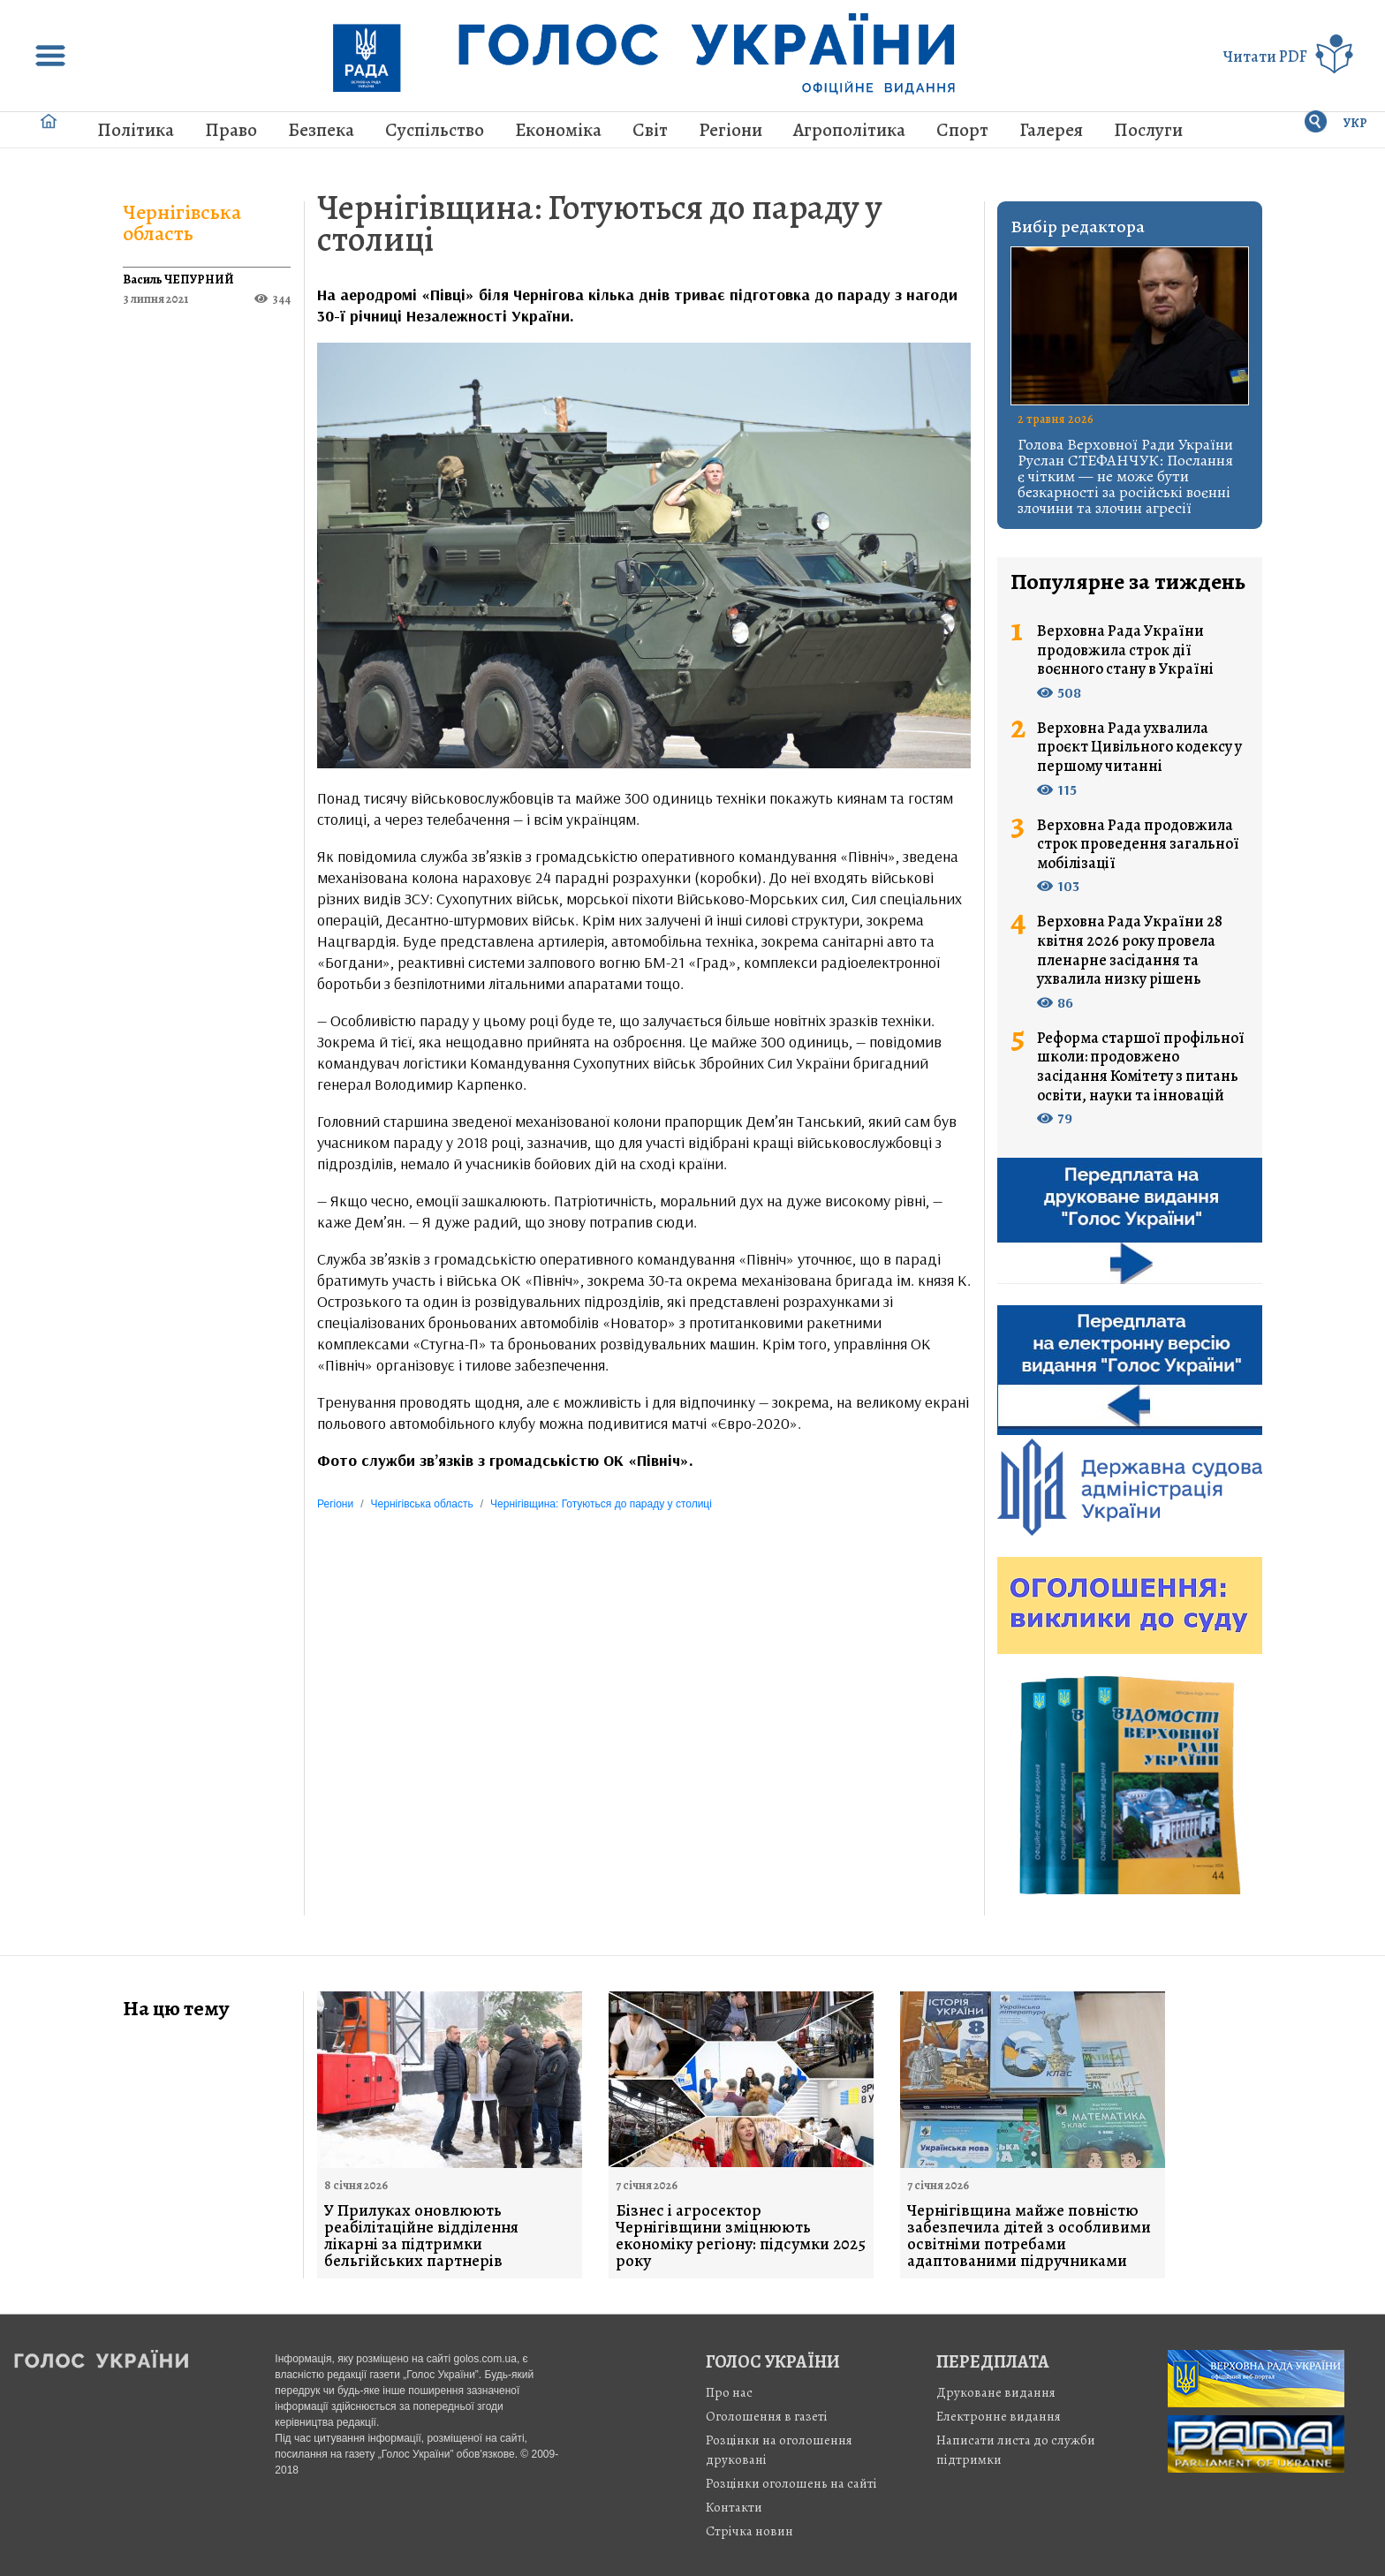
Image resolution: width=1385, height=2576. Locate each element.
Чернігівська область (182, 222)
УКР (1355, 123)
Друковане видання (996, 2392)
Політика (135, 129)
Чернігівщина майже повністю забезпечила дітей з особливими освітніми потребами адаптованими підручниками (1029, 2236)
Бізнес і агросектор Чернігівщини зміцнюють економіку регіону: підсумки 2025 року (741, 2236)
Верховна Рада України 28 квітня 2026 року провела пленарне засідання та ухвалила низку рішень (1129, 950)
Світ (650, 129)
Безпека (321, 129)
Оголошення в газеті (767, 2416)
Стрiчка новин (749, 2531)
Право (231, 129)
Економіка (558, 129)
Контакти (734, 2507)
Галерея (1051, 129)
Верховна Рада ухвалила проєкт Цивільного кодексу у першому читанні (1139, 747)
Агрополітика (849, 129)
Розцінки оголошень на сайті (791, 2483)
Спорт (962, 129)
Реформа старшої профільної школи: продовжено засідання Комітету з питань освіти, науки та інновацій (1141, 1067)
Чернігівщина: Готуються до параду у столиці (599, 223)
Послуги (1148, 129)
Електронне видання (998, 2416)
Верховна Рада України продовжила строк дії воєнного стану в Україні (1125, 650)
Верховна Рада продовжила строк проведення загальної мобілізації (1138, 844)
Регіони (730, 129)
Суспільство (434, 129)
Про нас (729, 2392)
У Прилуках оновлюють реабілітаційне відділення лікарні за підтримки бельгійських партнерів (421, 2236)
